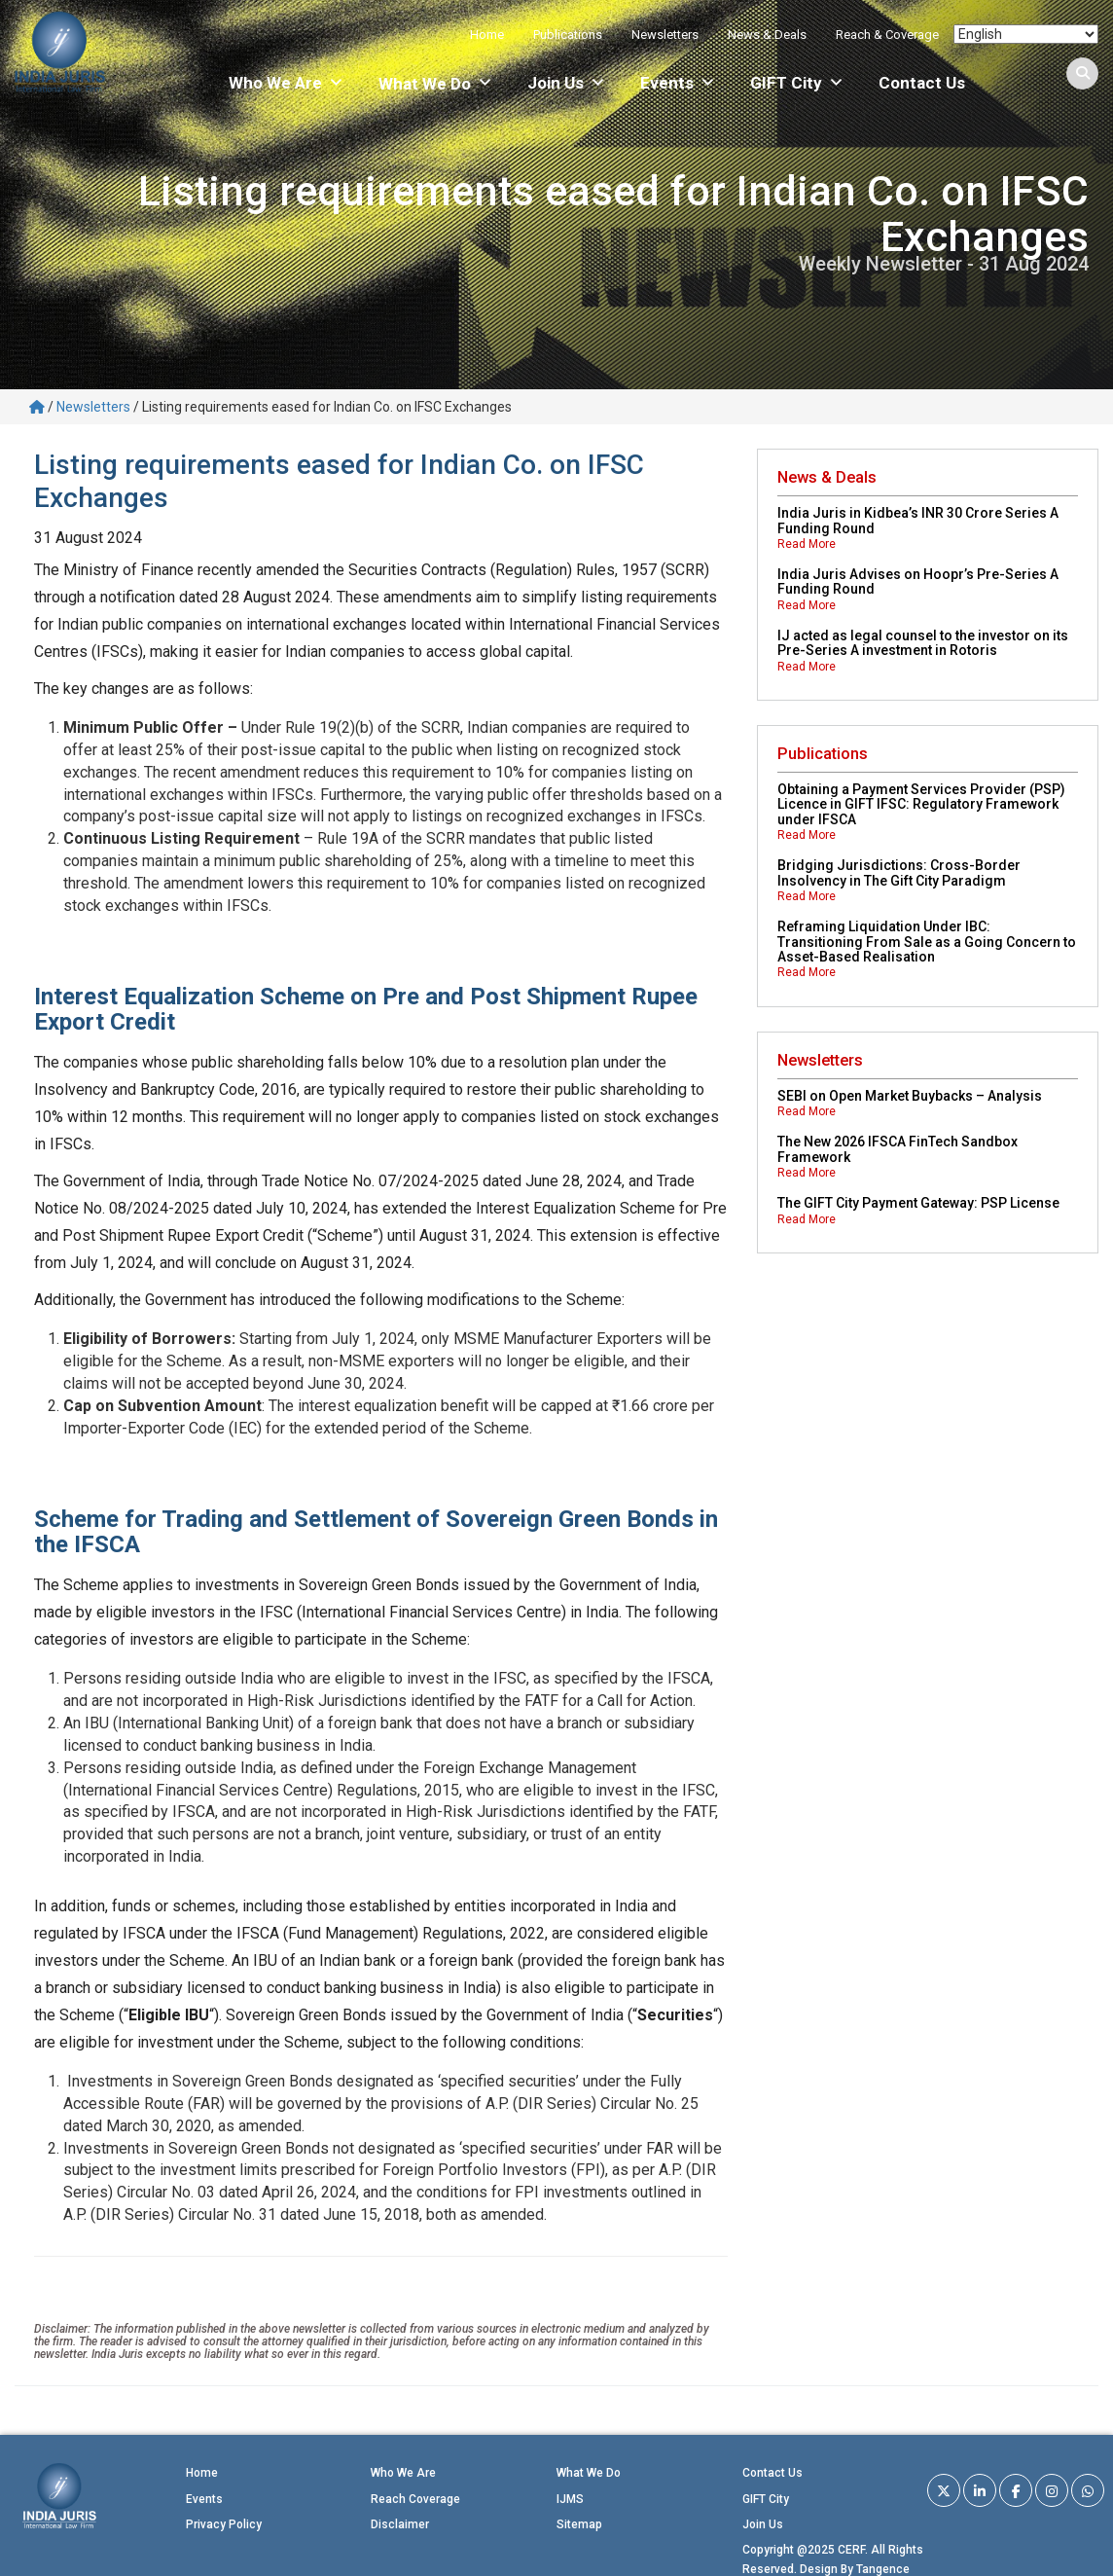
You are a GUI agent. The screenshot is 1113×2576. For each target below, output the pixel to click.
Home (487, 34)
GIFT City (797, 82)
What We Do (588, 2473)
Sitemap (579, 2524)
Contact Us (922, 82)
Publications (567, 34)
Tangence (883, 2569)
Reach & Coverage (887, 34)
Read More (806, 544)
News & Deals (767, 34)
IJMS (570, 2499)
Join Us (566, 82)
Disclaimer (400, 2524)
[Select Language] (1025, 34)
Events (678, 82)
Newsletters (665, 34)
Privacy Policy (224, 2524)
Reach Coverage (415, 2499)
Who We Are (286, 82)
